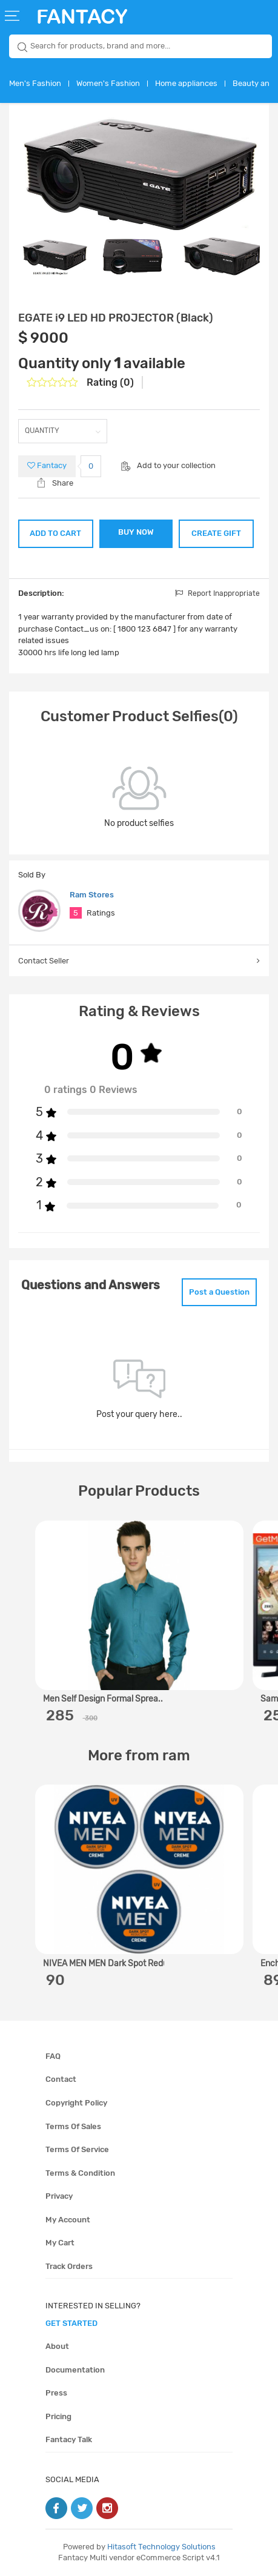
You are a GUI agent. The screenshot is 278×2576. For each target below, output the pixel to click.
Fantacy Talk (68, 2439)
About (57, 2346)
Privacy (59, 2196)
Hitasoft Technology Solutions (161, 2546)
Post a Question (219, 1291)
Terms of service (77, 2149)
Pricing (58, 2416)
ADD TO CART (55, 533)
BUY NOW (136, 532)
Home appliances (186, 83)
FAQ (53, 2056)
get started (71, 2323)
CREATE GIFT (216, 533)
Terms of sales (73, 2126)
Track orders (69, 2266)
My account (67, 2219)
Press (56, 2392)
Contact (60, 2079)
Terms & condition (80, 2173)
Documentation (75, 2369)
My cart (59, 2242)
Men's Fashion (35, 83)
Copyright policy (76, 2102)
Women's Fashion (108, 83)
